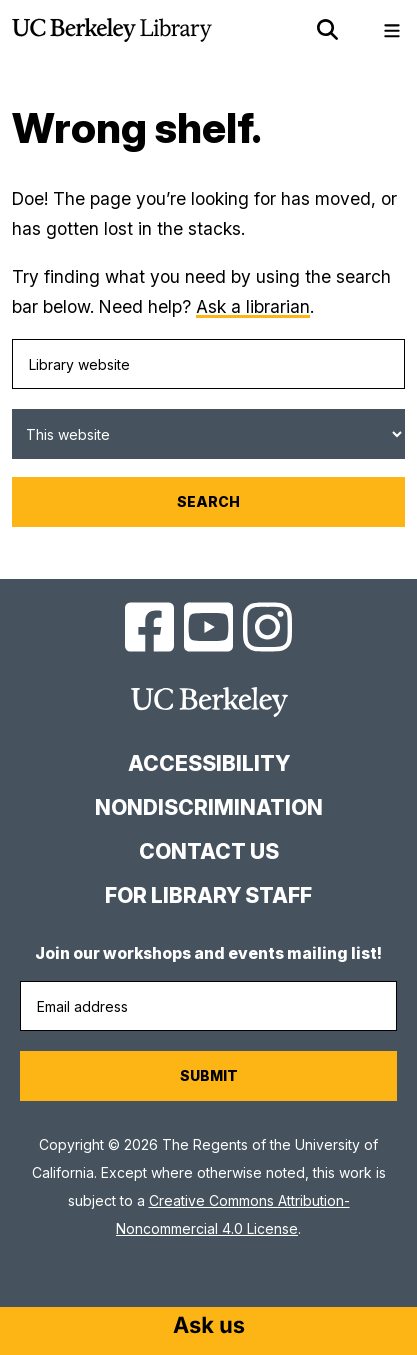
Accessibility (209, 763)
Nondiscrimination (209, 807)
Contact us (209, 851)
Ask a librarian (253, 306)
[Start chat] (209, 1327)
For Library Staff (208, 895)
